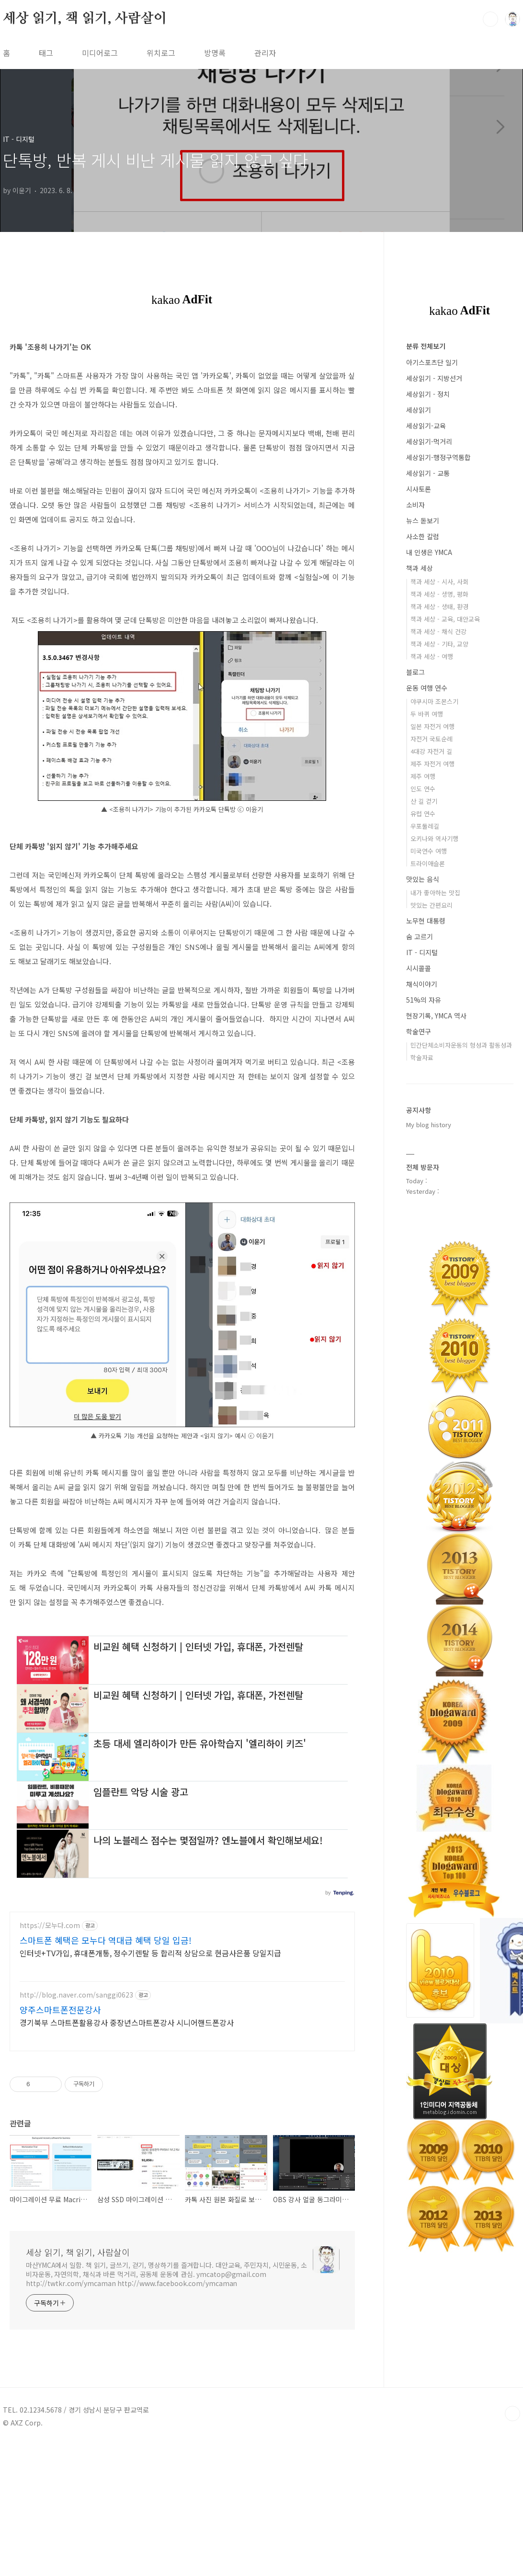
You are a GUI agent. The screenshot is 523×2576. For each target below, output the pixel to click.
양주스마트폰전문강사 (60, 2143)
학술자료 (421, 1057)
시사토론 (418, 489)
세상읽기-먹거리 (429, 441)
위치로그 (161, 52)
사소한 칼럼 (422, 536)
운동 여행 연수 (426, 688)
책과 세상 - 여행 (431, 656)
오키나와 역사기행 (434, 838)
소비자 (415, 504)
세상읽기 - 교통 (428, 473)
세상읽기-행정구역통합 (438, 457)
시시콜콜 (418, 968)
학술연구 (418, 1031)
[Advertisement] (182, 1686)
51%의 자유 (423, 1000)
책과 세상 (419, 568)
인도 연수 (422, 788)
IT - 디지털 (422, 952)
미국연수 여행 (428, 850)
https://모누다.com (50, 2060)
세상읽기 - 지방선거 (434, 378)
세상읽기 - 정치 (428, 394)
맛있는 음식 (422, 879)
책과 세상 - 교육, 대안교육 (445, 619)
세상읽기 (418, 410)
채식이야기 (421, 984)
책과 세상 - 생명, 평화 (439, 594)
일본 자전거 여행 (432, 726)
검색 (490, 19)
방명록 (215, 52)
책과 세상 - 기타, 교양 (439, 643)
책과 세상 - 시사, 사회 (439, 581)
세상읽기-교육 (426, 425)
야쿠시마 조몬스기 (434, 701)
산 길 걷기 (423, 801)
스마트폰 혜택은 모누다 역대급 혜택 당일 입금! (106, 2074)
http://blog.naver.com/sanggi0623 (76, 2129)
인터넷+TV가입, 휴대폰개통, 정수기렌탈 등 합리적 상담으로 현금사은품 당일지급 (150, 2086)
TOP (512, 2547)
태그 (46, 52)
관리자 (265, 52)
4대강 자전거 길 (431, 751)
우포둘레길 (424, 826)
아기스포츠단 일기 (432, 362)
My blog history (428, 1124)
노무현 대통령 (425, 920)
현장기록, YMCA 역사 (436, 1015)
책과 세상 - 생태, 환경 (439, 606)
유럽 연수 (422, 813)
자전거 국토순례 (431, 738)
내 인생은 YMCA (429, 552)
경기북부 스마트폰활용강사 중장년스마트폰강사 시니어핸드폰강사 (127, 2156)
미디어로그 (100, 52)
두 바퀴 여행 (426, 713)
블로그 (415, 672)
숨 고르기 (419, 936)
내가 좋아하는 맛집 (435, 892)
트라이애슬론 (427, 863)
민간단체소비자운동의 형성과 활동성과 (461, 1045)
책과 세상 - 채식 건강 (438, 631)
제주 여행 (422, 776)
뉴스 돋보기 (422, 520)
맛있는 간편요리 (431, 905)
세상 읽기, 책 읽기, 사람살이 (85, 18)
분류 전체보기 (425, 346)
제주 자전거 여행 (432, 763)
